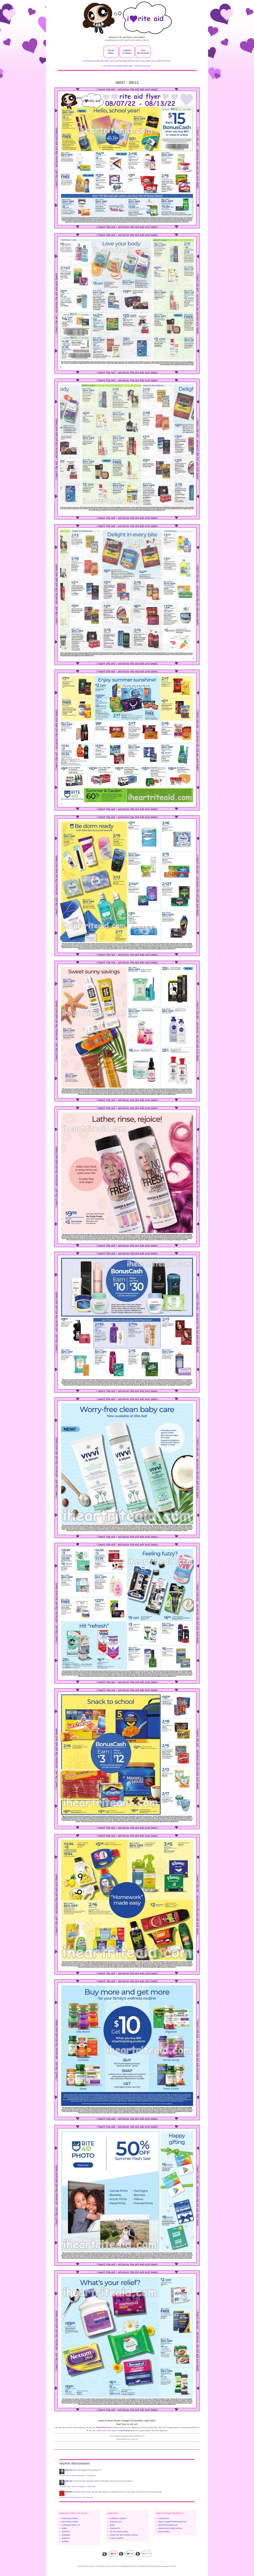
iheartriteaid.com (104, 2427)
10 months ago (88, 2497)
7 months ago (90, 2486)
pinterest (65, 2538)
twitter (64, 2528)
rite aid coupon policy (119, 2531)
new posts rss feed (70, 2522)
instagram (66, 2535)
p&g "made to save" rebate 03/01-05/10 (156, 61)
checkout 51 (115, 2528)
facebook (66, 2531)
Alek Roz (68, 2470)
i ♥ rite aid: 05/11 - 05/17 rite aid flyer (72, 2475)
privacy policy (164, 2531)
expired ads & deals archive (170, 2528)
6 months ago (90, 2475)
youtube (65, 2541)
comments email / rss (71, 2525)
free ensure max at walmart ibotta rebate (118, 66)
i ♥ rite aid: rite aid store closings (70, 2497)
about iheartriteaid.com (168, 2525)
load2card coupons (118, 2518)
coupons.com (115, 2522)
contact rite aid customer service (124, 2535)
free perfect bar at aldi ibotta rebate (96, 61)
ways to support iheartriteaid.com (172, 2522)
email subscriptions (70, 2518)
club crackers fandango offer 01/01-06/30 (125, 61)
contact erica (163, 2518)
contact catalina (116, 2538)
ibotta (112, 2525)
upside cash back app (142, 66)
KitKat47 (68, 2492)
